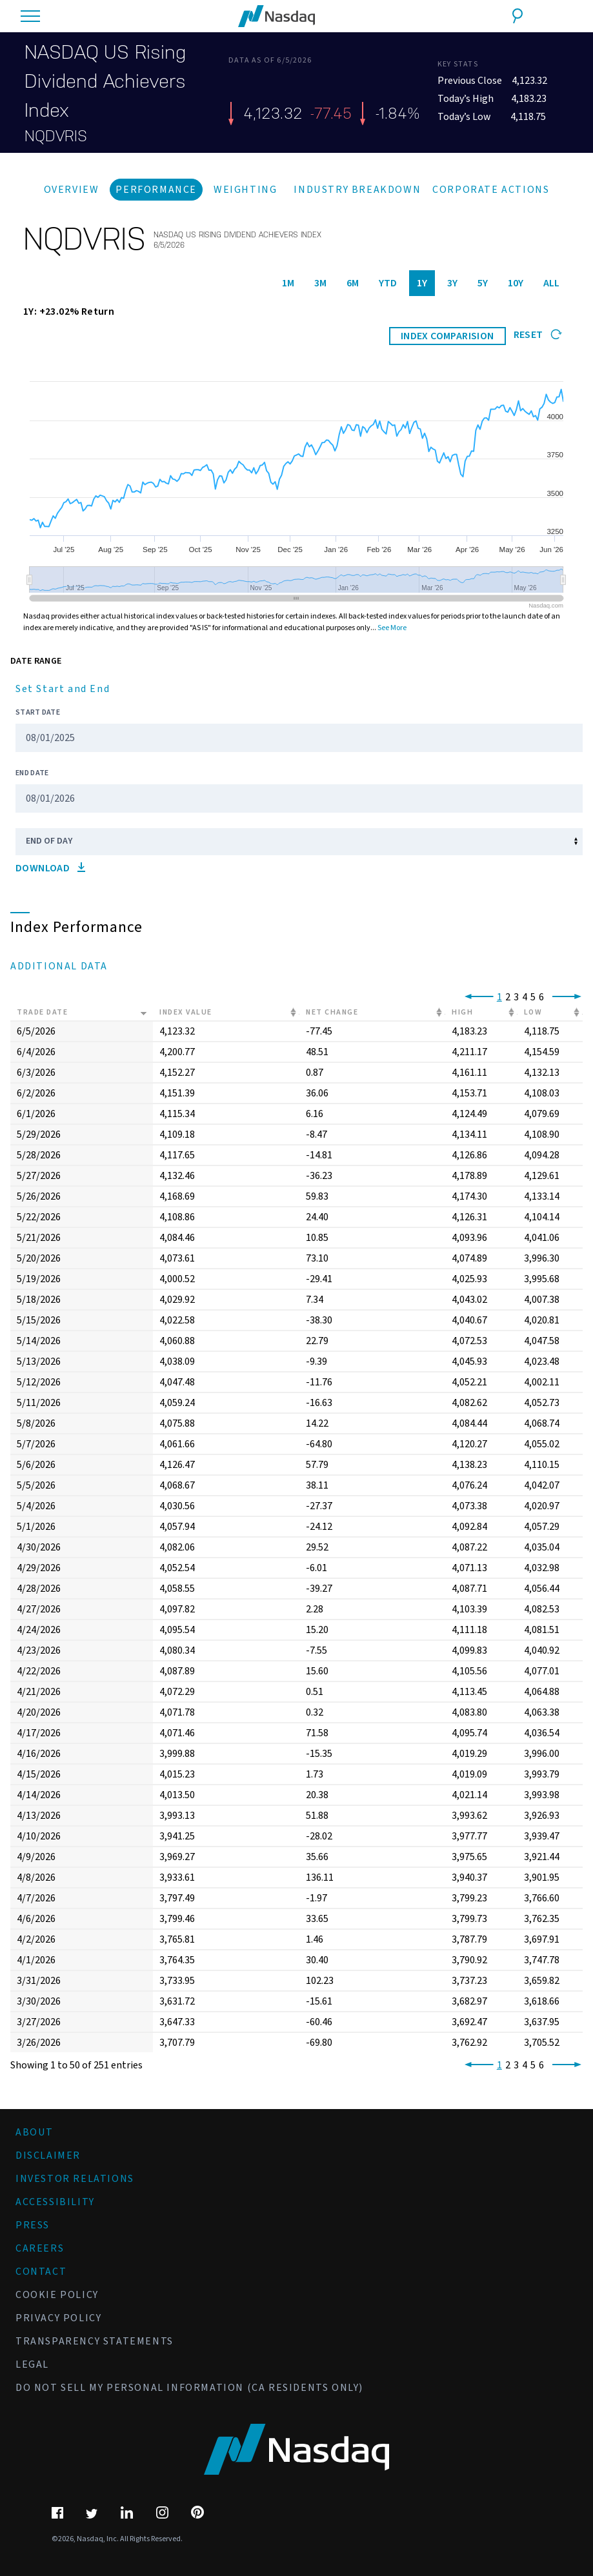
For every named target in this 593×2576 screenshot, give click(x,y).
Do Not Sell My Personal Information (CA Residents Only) (189, 2388)
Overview (71, 190)
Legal (32, 2364)
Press (32, 2225)
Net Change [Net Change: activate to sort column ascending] (332, 1012)
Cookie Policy (57, 2295)
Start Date (37, 712)
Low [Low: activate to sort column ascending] (533, 1012)
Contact (40, 2271)
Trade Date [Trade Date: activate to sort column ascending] (42, 1012)
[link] (476, 997)
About (34, 2132)
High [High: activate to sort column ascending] (462, 1012)
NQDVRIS (56, 136)
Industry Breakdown (357, 190)
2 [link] (507, 997)
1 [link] (499, 997)
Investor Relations (74, 2179)
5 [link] (533, 997)
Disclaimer (48, 2155)
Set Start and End (62, 689)
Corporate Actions (490, 190)
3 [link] (516, 997)
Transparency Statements (94, 2341)
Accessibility (55, 2202)
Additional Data (59, 966)
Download (50, 868)
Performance (156, 190)
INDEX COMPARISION (447, 336)
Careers (39, 2248)
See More (392, 627)
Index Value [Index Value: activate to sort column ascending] (185, 1012)
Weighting (245, 190)
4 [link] (524, 997)
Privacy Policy (58, 2318)
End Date (31, 773)
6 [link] (541, 997)
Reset (538, 335)
